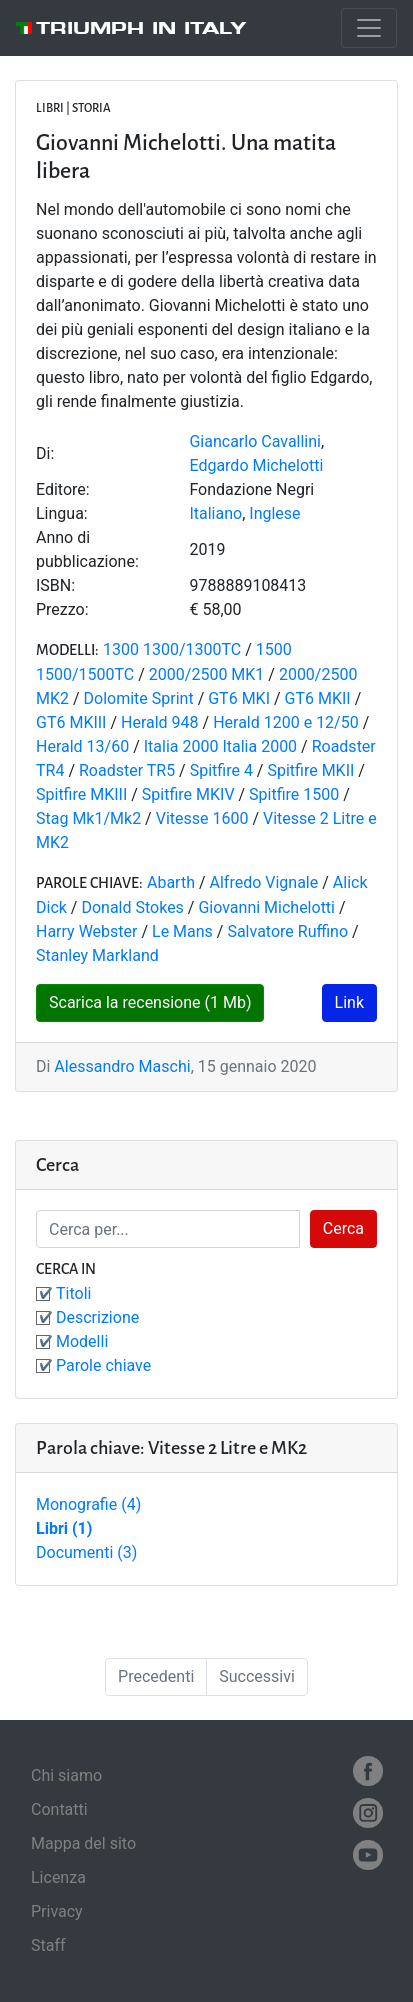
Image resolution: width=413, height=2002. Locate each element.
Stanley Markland (97, 955)
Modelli (82, 1341)
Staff (48, 1945)
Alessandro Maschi (122, 1066)
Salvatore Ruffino (287, 931)
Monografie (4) (88, 1504)
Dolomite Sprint (139, 698)
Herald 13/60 (82, 746)
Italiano (215, 513)
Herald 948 (160, 722)
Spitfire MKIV (188, 794)
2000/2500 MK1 (207, 674)
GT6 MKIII (71, 722)
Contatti (59, 1809)
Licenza (58, 1877)
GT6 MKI (239, 698)
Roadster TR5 (127, 770)
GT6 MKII (318, 698)
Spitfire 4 (221, 770)
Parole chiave (103, 1365)
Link (349, 1002)
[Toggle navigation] (369, 28)
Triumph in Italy (141, 28)
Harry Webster (86, 931)
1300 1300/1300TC (172, 649)
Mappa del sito (83, 1843)
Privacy (57, 1911)
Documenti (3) (86, 1552)
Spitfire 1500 (294, 794)
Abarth (171, 882)
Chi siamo (66, 1775)
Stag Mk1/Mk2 (88, 818)
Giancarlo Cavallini (255, 441)
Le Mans (182, 931)
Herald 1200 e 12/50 (286, 722)
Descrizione (97, 1317)
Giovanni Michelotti (266, 907)
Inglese (274, 513)
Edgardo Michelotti (256, 465)
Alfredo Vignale (264, 882)
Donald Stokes (134, 907)
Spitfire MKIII (81, 794)
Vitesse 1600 (204, 818)
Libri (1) (64, 1528)
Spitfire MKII (310, 770)
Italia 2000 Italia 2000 (220, 746)
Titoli (73, 1293)
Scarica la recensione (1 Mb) (150, 1002)
